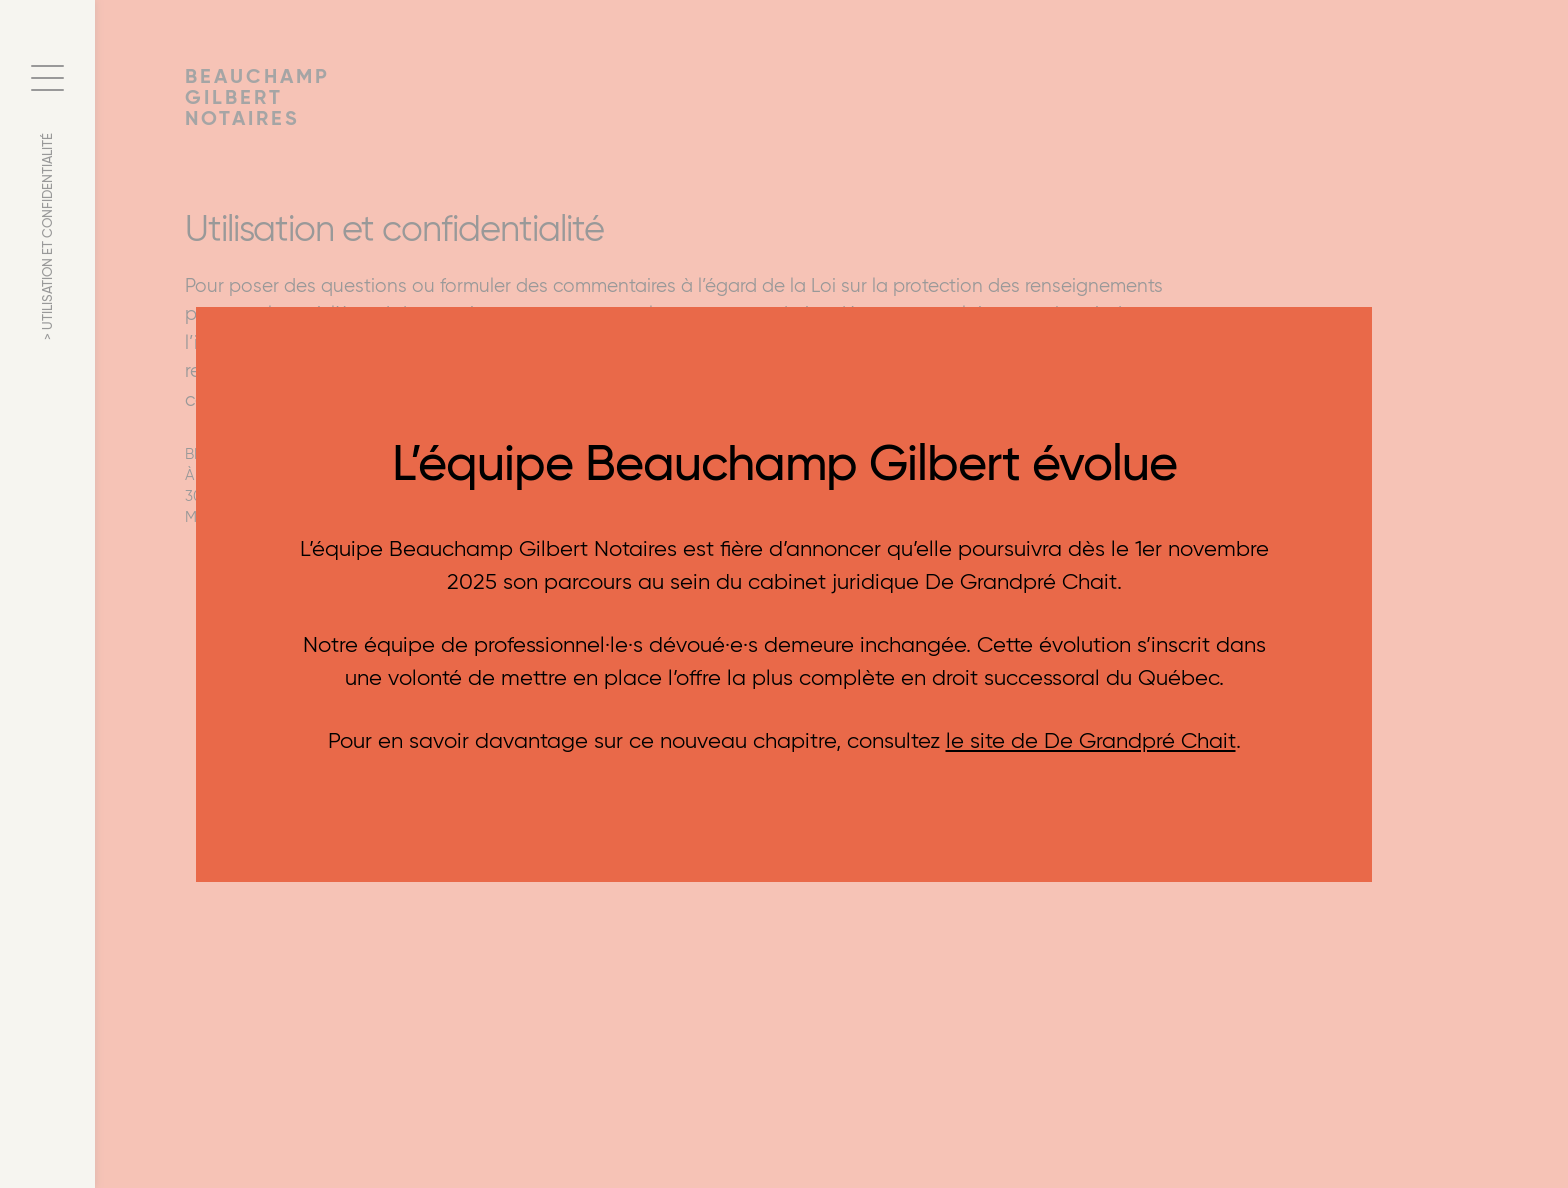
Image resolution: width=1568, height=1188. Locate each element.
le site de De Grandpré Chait (1091, 740)
